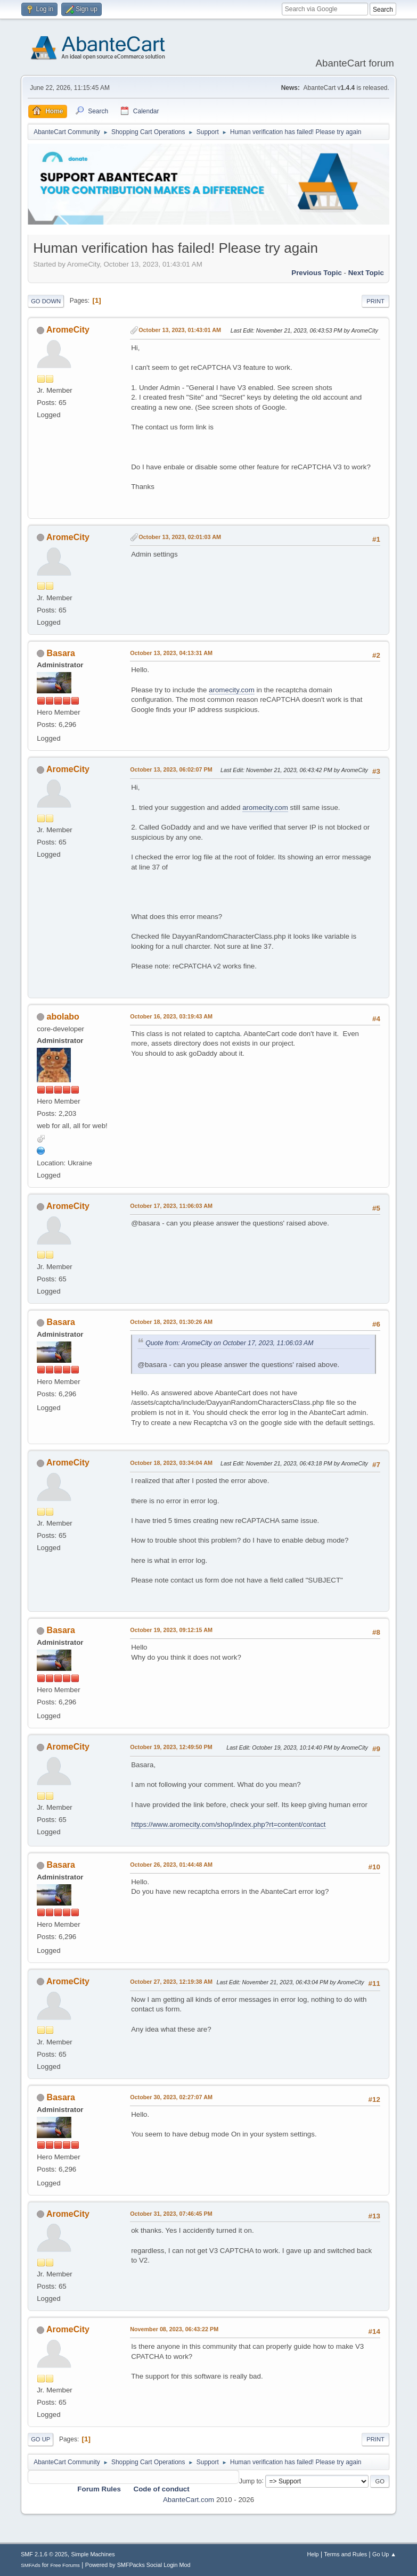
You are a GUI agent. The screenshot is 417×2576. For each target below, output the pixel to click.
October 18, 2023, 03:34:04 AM (171, 1463)
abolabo (63, 1016)
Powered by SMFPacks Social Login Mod (138, 2565)
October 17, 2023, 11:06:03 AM (171, 1206)
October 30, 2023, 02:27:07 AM (171, 2097)
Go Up (40, 2439)
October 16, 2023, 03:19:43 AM (171, 1016)
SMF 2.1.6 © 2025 (44, 2554)
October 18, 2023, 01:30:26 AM (171, 1322)
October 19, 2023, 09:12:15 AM (171, 1630)
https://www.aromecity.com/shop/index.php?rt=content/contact (228, 1824)
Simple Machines (93, 2554)
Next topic (366, 273)
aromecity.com (232, 690)
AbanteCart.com (188, 2500)
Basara (61, 653)
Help (312, 2554)
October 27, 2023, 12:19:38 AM (171, 1981)
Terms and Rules (345, 2554)
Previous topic (316, 273)
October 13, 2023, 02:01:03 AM (179, 537)
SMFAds (30, 2565)
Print (375, 301)
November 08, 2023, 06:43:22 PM (174, 2329)
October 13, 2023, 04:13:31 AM (171, 653)
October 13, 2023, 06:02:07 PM (171, 769)
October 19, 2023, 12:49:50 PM (171, 1747)
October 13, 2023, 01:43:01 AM (179, 330)
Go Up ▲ (384, 2554)
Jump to (250, 2480)
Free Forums (65, 2565)
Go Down (46, 301)
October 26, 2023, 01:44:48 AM (171, 1864)
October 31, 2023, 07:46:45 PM (171, 2213)
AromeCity (67, 329)
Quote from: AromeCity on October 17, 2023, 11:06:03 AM (229, 1343)
